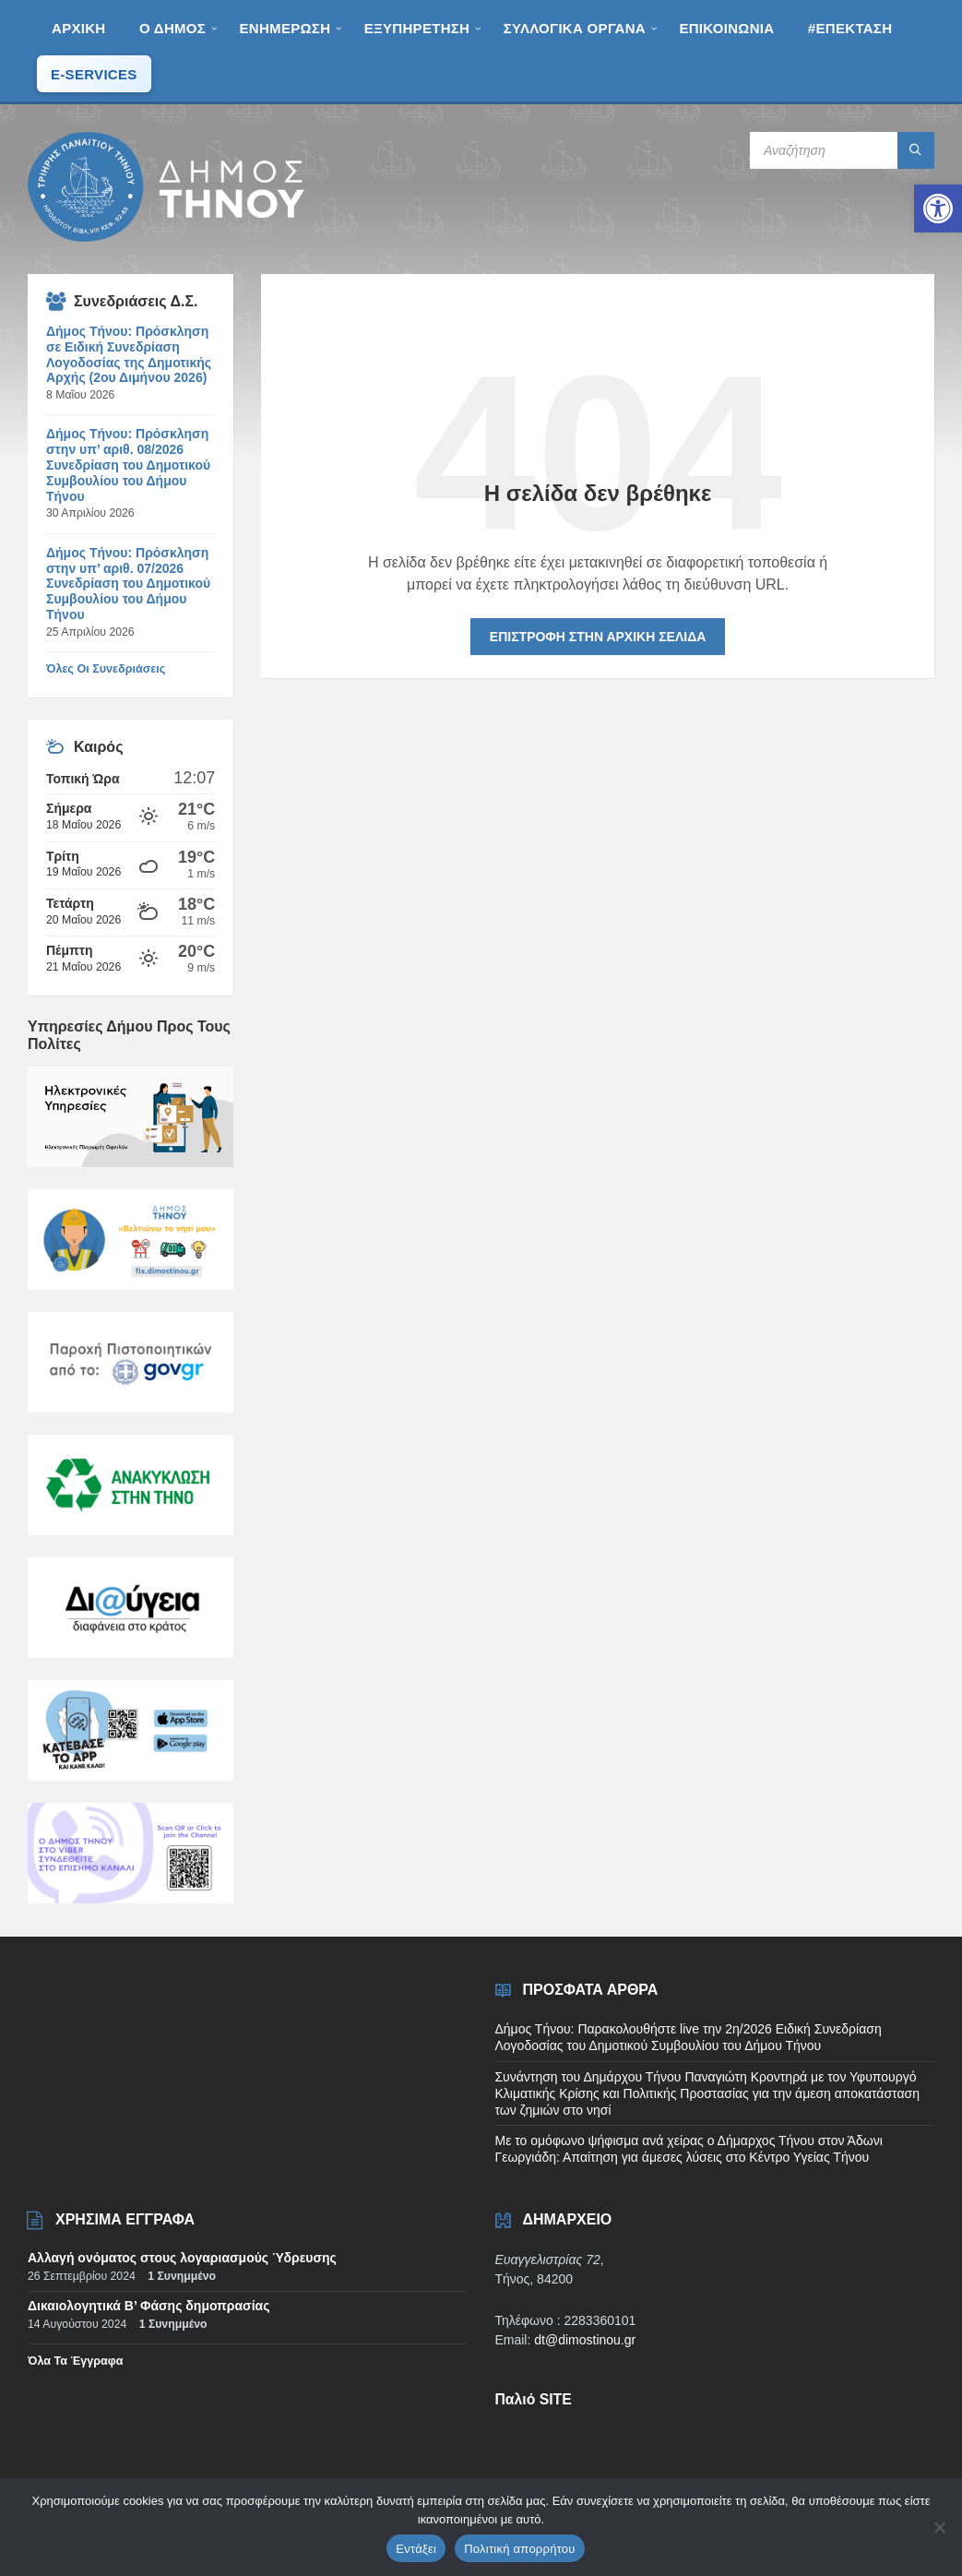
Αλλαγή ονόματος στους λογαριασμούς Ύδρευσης (182, 2257)
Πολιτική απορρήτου (519, 2549)
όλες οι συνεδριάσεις (105, 668)
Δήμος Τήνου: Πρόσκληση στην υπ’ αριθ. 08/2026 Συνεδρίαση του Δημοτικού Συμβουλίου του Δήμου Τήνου (128, 464)
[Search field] (842, 150)
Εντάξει (416, 2549)
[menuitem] (78, 27)
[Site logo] (166, 236)
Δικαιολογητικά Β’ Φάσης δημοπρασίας (148, 2305)
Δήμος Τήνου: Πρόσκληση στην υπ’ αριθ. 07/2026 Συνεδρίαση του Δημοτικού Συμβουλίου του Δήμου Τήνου (128, 583)
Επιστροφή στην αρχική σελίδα (598, 636)
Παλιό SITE (532, 2399)
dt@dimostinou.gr (584, 2339)
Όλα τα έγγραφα (76, 2361)
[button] (938, 209)
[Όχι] (939, 2527)
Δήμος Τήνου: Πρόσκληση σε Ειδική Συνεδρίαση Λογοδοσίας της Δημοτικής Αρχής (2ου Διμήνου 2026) (128, 354)
